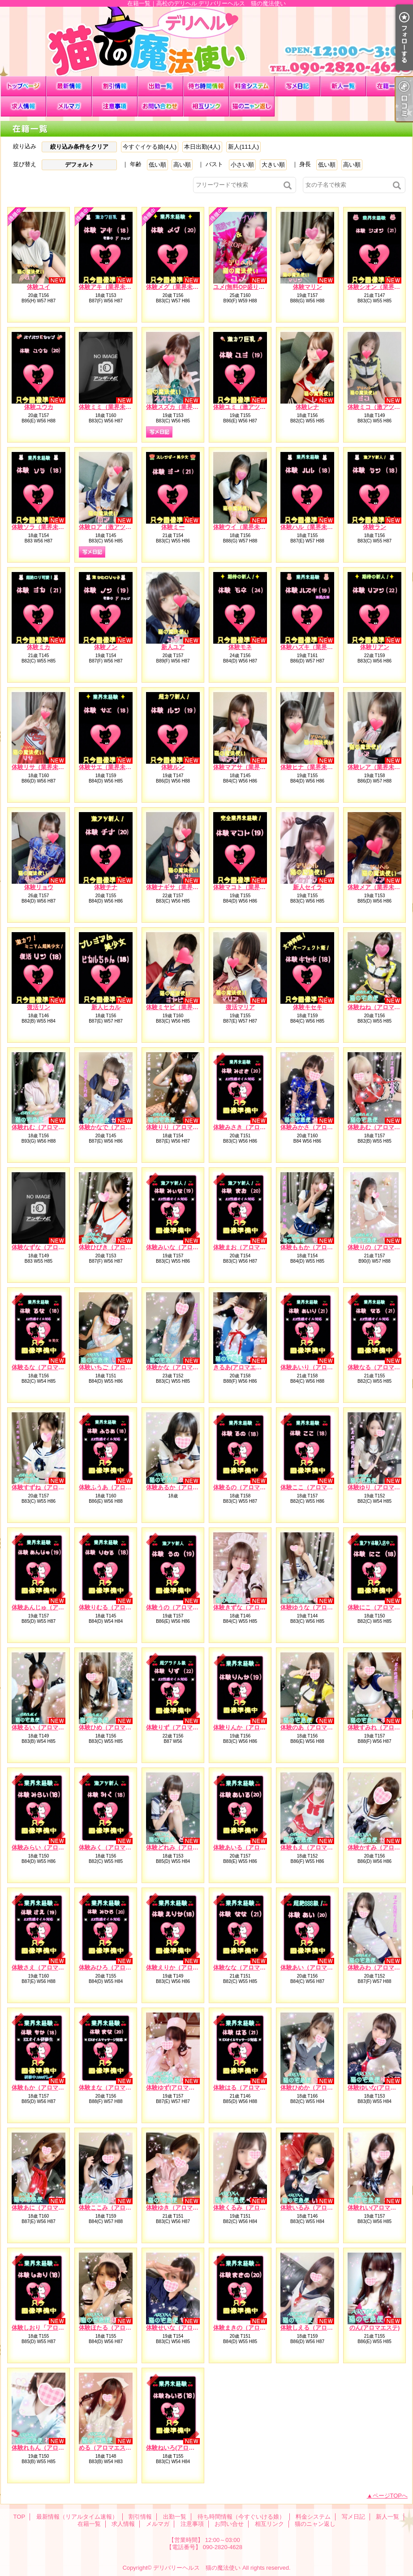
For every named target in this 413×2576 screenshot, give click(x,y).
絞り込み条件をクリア (79, 146)
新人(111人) (243, 146)
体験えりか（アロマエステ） (184, 1967)
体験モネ (240, 647)
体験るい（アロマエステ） (47, 1727)
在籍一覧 (389, 86)
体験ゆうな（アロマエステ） (318, 1607)
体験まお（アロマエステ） (248, 1247)
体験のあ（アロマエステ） (315, 1727)
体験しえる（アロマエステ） (318, 2327)
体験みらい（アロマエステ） (49, 1847)
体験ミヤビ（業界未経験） (181, 1007)
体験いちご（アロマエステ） (117, 1367)
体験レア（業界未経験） (380, 767)
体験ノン (105, 647)
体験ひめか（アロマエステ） (318, 2087)
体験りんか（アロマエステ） (251, 1727)
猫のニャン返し (252, 106)
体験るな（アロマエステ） (47, 1367)
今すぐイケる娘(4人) (149, 146)
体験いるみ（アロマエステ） (318, 2207)
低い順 (157, 164)
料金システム (252, 86)
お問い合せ (160, 106)
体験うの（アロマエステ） (181, 1607)
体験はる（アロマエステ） (248, 2087)
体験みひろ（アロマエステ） (117, 1967)
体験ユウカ (38, 407)
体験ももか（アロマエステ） (318, 1247)
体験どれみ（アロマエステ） (184, 1847)
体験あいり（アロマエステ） (318, 1367)
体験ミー (173, 527)
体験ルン (173, 767)
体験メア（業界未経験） (380, 887)
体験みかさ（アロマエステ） (318, 1127)
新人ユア (173, 647)
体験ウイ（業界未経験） (245, 527)
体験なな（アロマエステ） (248, 1967)
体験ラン (374, 527)
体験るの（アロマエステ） (248, 1487)
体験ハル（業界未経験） (312, 527)
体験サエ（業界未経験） (111, 767)
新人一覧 (343, 86)
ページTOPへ (390, 2495)
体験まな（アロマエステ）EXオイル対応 (132, 2087)
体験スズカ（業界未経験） (181, 407)
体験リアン (374, 647)
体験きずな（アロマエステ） (251, 1607)
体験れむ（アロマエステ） (47, 1127)
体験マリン (307, 287)
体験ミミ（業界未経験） (111, 407)
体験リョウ (38, 887)
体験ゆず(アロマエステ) (177, 2087)
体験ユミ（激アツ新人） (245, 407)
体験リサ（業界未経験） (44, 767)
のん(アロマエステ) (374, 2327)
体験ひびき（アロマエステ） (117, 1247)
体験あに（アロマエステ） (47, 2207)
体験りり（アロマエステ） (181, 1127)
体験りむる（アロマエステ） (117, 1607)
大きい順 (273, 164)
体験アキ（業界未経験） (111, 287)
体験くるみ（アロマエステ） (251, 2207)
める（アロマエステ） (108, 2447)
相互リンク (206, 106)
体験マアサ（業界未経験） (248, 767)
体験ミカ (38, 647)
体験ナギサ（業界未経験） (181, 887)
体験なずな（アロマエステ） (49, 1247)
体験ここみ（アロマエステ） (117, 2207)
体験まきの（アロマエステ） (251, 2327)
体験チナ (105, 887)
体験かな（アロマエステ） (181, 1367)
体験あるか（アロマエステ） (184, 1487)
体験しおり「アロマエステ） (49, 2327)
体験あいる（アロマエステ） (251, 1847)
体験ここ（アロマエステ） (315, 1487)
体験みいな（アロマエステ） (184, 1247)
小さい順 (242, 164)
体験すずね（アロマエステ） (49, 1487)
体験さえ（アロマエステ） (47, 1967)
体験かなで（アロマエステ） (117, 1127)
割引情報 (115, 86)
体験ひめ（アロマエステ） (114, 1727)
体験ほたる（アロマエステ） (117, 2327)
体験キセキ (307, 1007)
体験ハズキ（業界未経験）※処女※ (327, 647)
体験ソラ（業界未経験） (44, 527)
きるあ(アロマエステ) (241, 1367)
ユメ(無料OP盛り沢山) (242, 287)
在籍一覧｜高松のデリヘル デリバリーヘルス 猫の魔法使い (206, 41)
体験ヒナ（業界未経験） (312, 767)
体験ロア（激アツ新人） (111, 527)
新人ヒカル (105, 1007)
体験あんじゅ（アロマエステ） (52, 1607)
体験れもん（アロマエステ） (49, 2447)
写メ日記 (297, 86)
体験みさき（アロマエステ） (251, 1127)
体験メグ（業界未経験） (178, 287)
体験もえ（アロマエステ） (315, 1847)
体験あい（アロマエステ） (315, 1967)
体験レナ (307, 407)
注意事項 (115, 106)
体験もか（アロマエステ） (47, 2087)
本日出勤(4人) (202, 146)
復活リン (38, 1007)
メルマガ (69, 106)
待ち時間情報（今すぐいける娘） (206, 86)
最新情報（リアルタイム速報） (69, 86)
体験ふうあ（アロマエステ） (117, 1487)
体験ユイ (38, 287)
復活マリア (240, 1007)
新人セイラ (307, 887)
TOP (23, 86)
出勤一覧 (160, 86)
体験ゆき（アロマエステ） (181, 2207)
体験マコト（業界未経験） (248, 887)
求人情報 (23, 106)
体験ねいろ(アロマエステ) (180, 2447)
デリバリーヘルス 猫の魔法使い (197, 2567)
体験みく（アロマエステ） (114, 1847)
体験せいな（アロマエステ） (184, 2327)
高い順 (182, 164)
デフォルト (79, 164)
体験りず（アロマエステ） (181, 1727)
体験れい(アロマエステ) (379, 2207)
